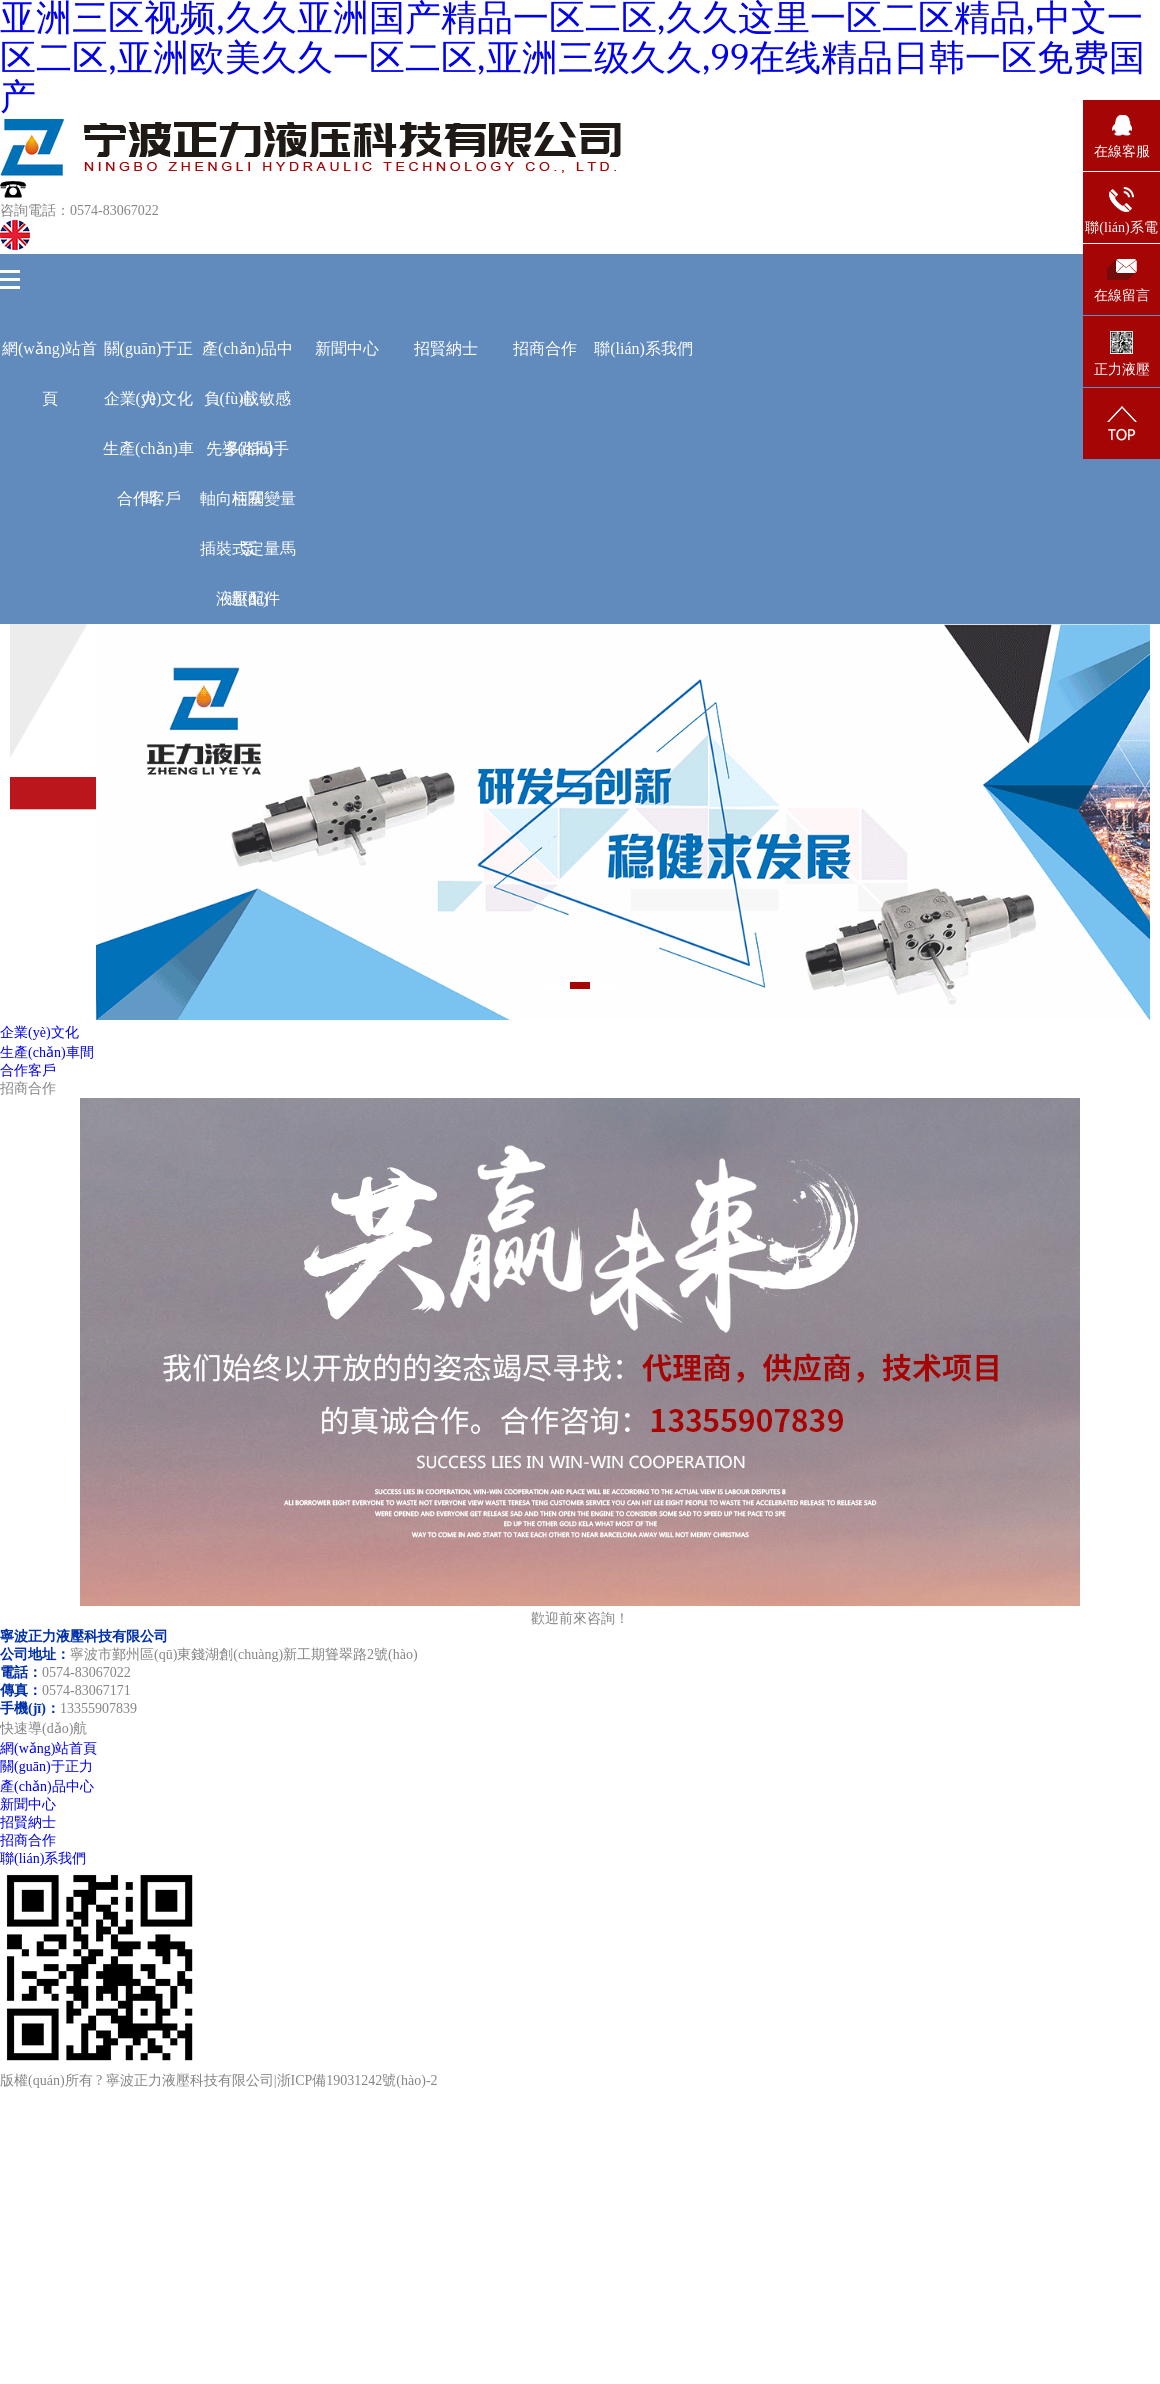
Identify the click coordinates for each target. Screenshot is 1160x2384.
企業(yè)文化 (39, 1032)
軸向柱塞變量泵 (248, 507)
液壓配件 (248, 598)
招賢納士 (446, 348)
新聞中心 (347, 348)
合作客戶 (149, 498)
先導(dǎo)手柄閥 (248, 457)
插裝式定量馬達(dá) (248, 557)
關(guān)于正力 (149, 357)
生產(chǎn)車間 (148, 457)
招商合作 (545, 348)
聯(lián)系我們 (643, 348)
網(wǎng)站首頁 (49, 357)
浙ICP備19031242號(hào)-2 (357, 2080)
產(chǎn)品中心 (247, 357)
